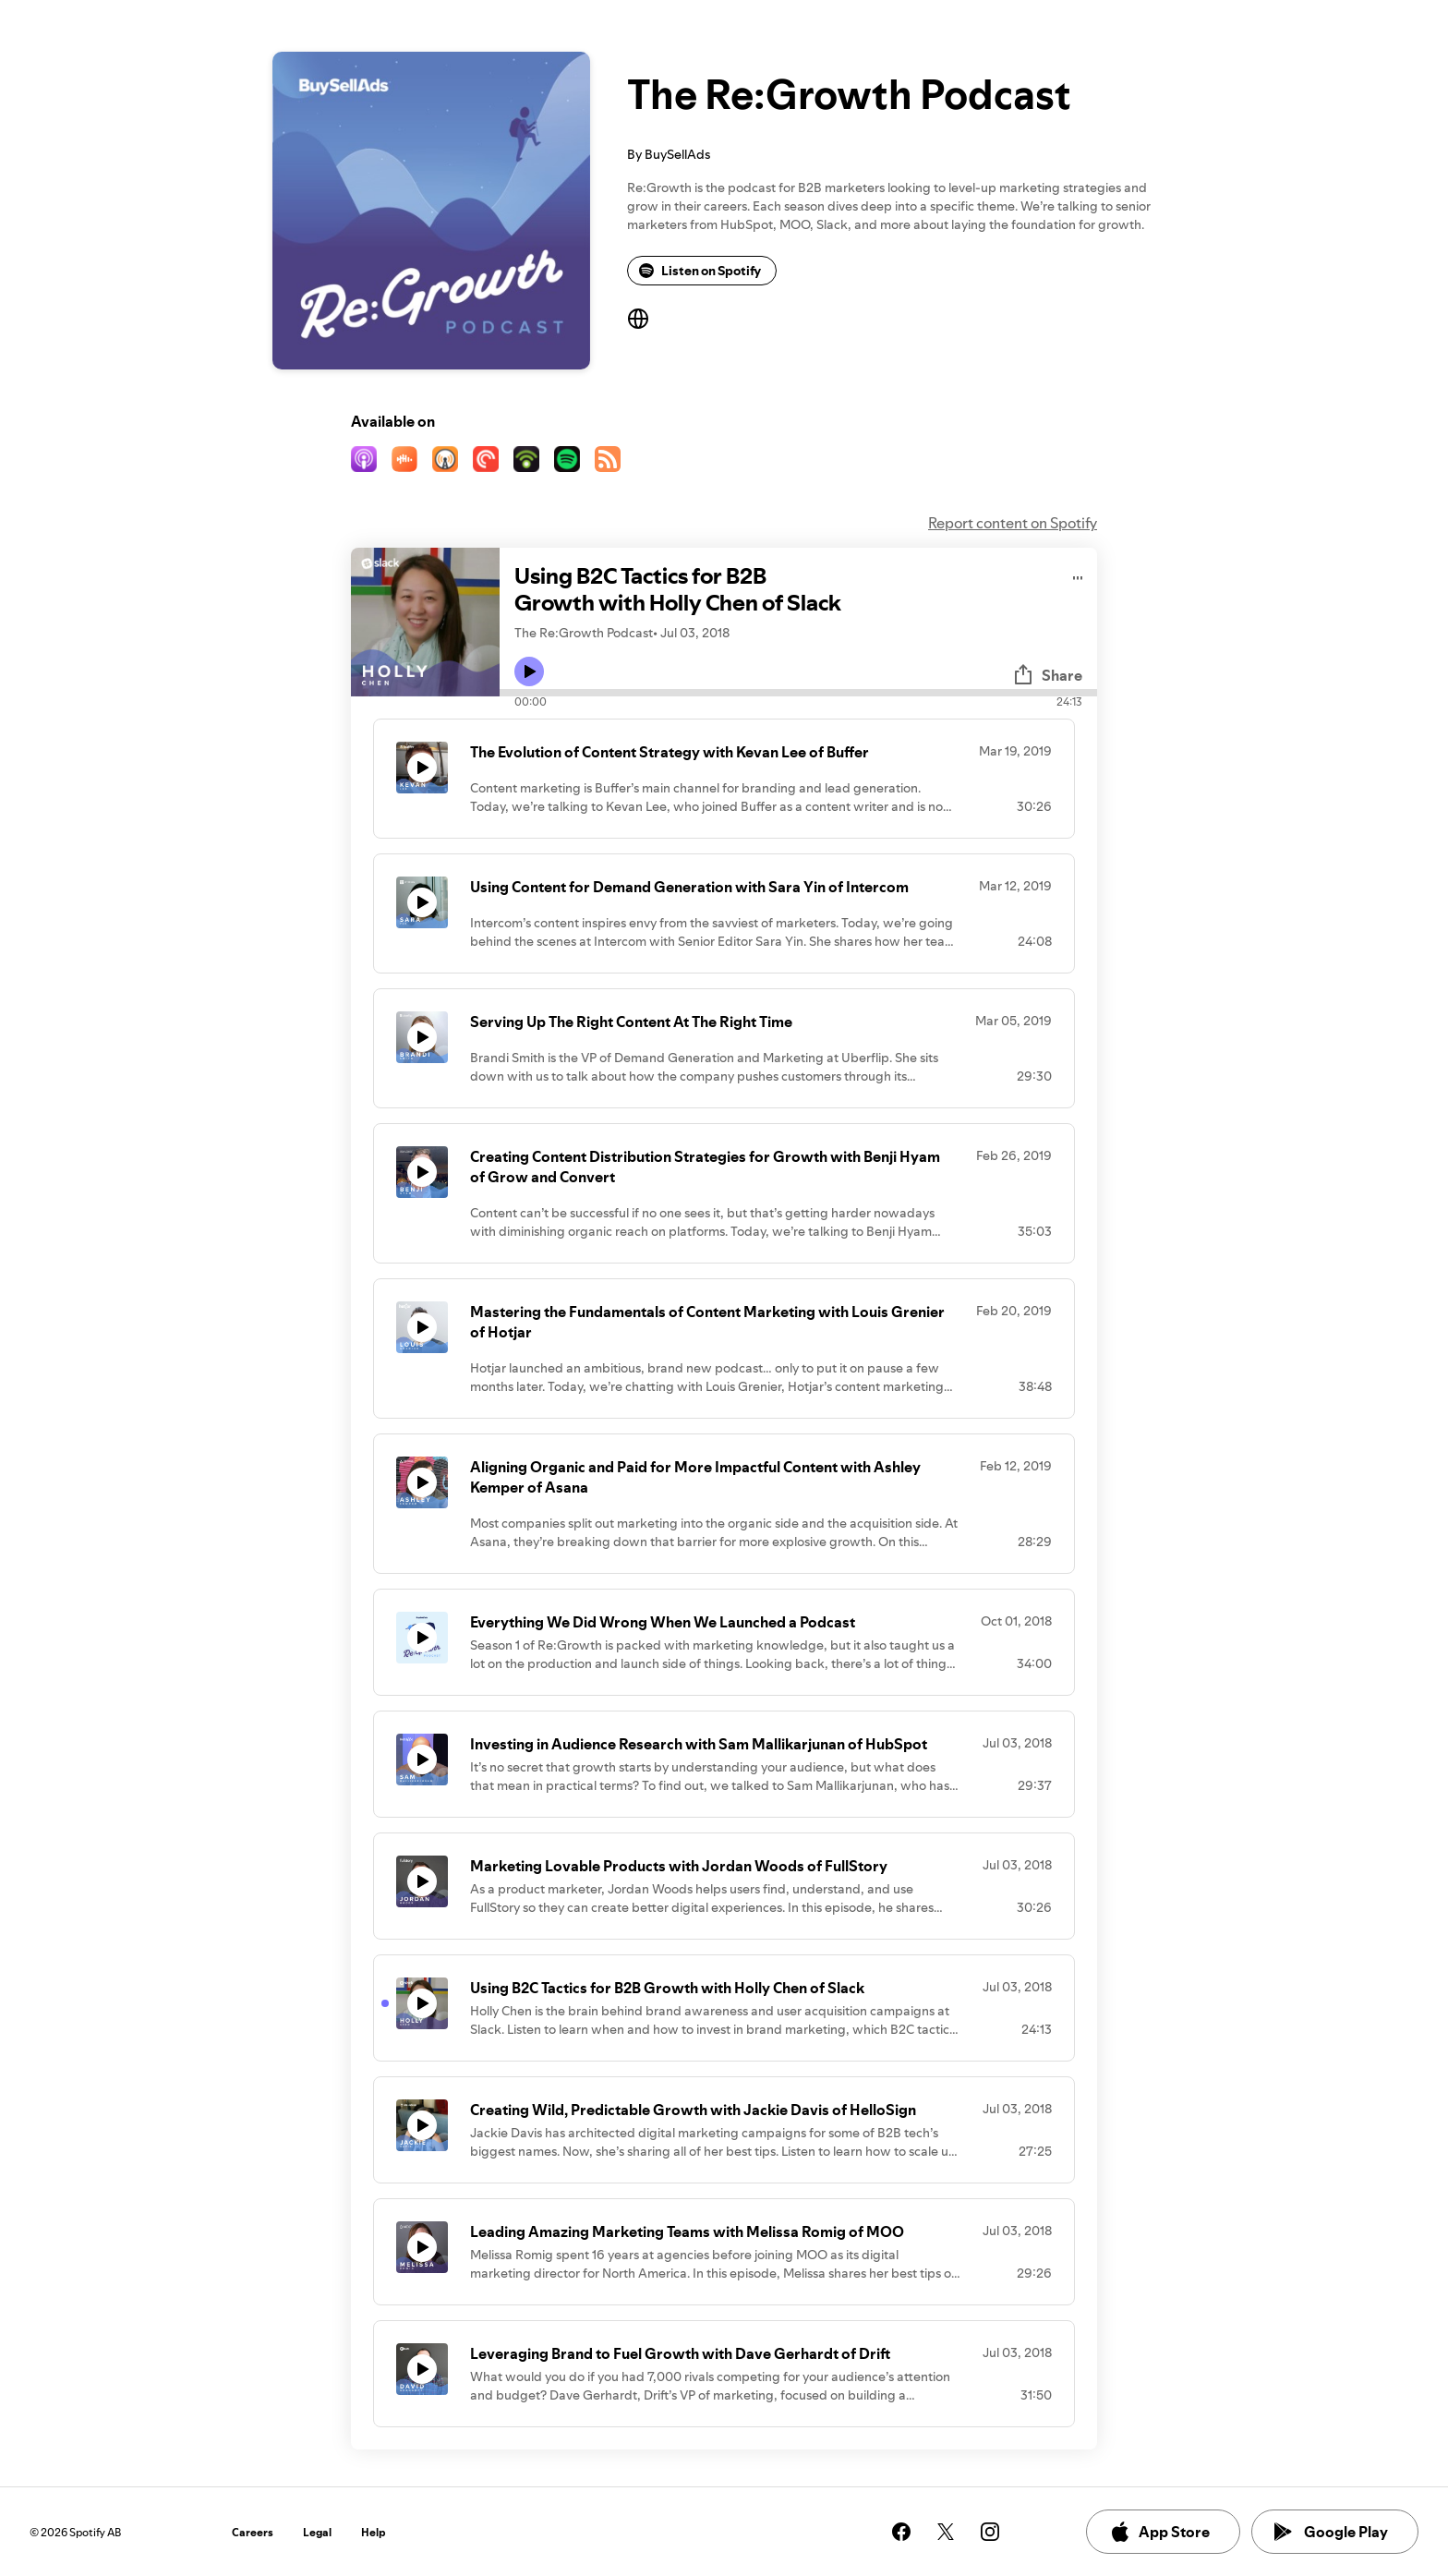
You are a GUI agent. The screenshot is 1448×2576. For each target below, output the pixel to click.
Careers (252, 2532)
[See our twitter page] (946, 2532)
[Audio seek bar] (798, 692)
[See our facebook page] (901, 2532)
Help (373, 2532)
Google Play (1331, 2532)
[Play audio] (1078, 575)
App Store (1159, 2532)
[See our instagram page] (990, 2532)
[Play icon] (529, 671)
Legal (317, 2532)
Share (1047, 675)
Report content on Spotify (1012, 523)
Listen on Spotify (700, 270)
